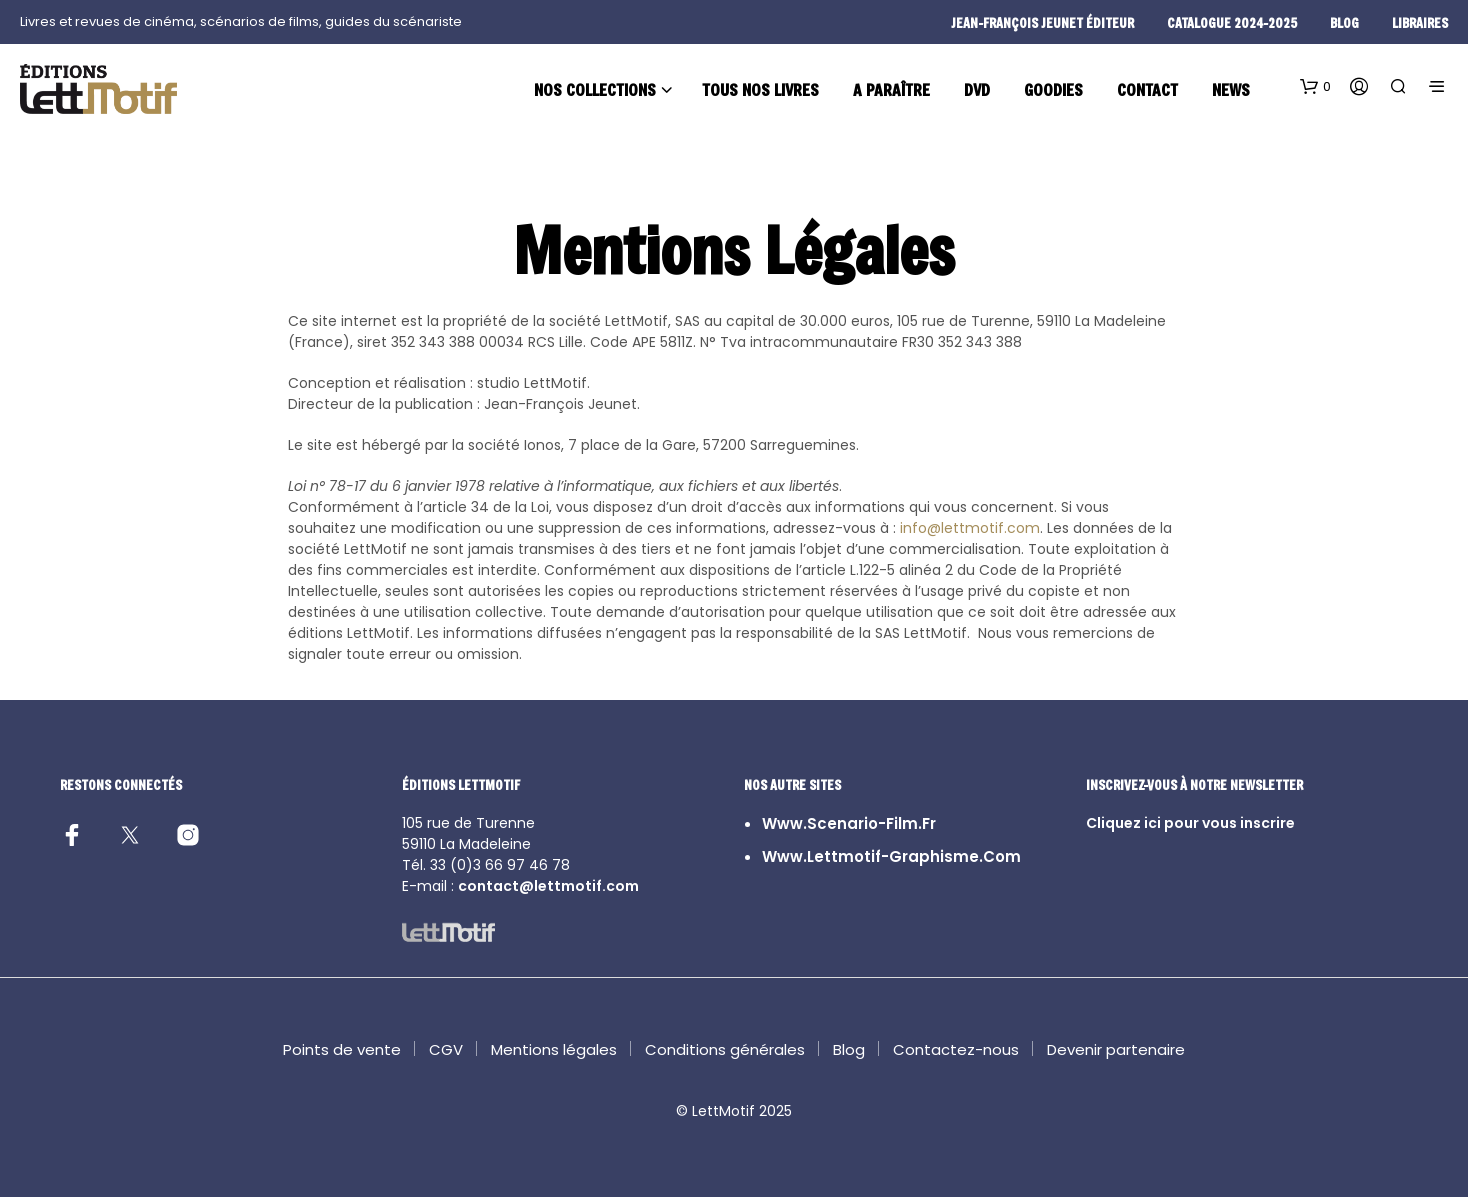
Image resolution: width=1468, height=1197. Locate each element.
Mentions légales (554, 1049)
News (1231, 89)
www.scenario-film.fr (849, 823)
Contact (1147, 89)
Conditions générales (725, 1049)
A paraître (891, 89)
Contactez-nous (956, 1049)
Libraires (1420, 23)
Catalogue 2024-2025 (1232, 23)
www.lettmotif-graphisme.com (891, 856)
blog (1344, 23)
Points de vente (342, 1049)
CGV (446, 1049)
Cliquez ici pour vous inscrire (1190, 823)
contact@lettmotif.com (548, 886)
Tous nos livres (760, 89)
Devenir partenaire (1116, 1049)
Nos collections (595, 89)
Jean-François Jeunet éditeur (1042, 23)
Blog (849, 1049)
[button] (1315, 87)
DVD (977, 89)
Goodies (1053, 89)
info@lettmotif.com (970, 528)
